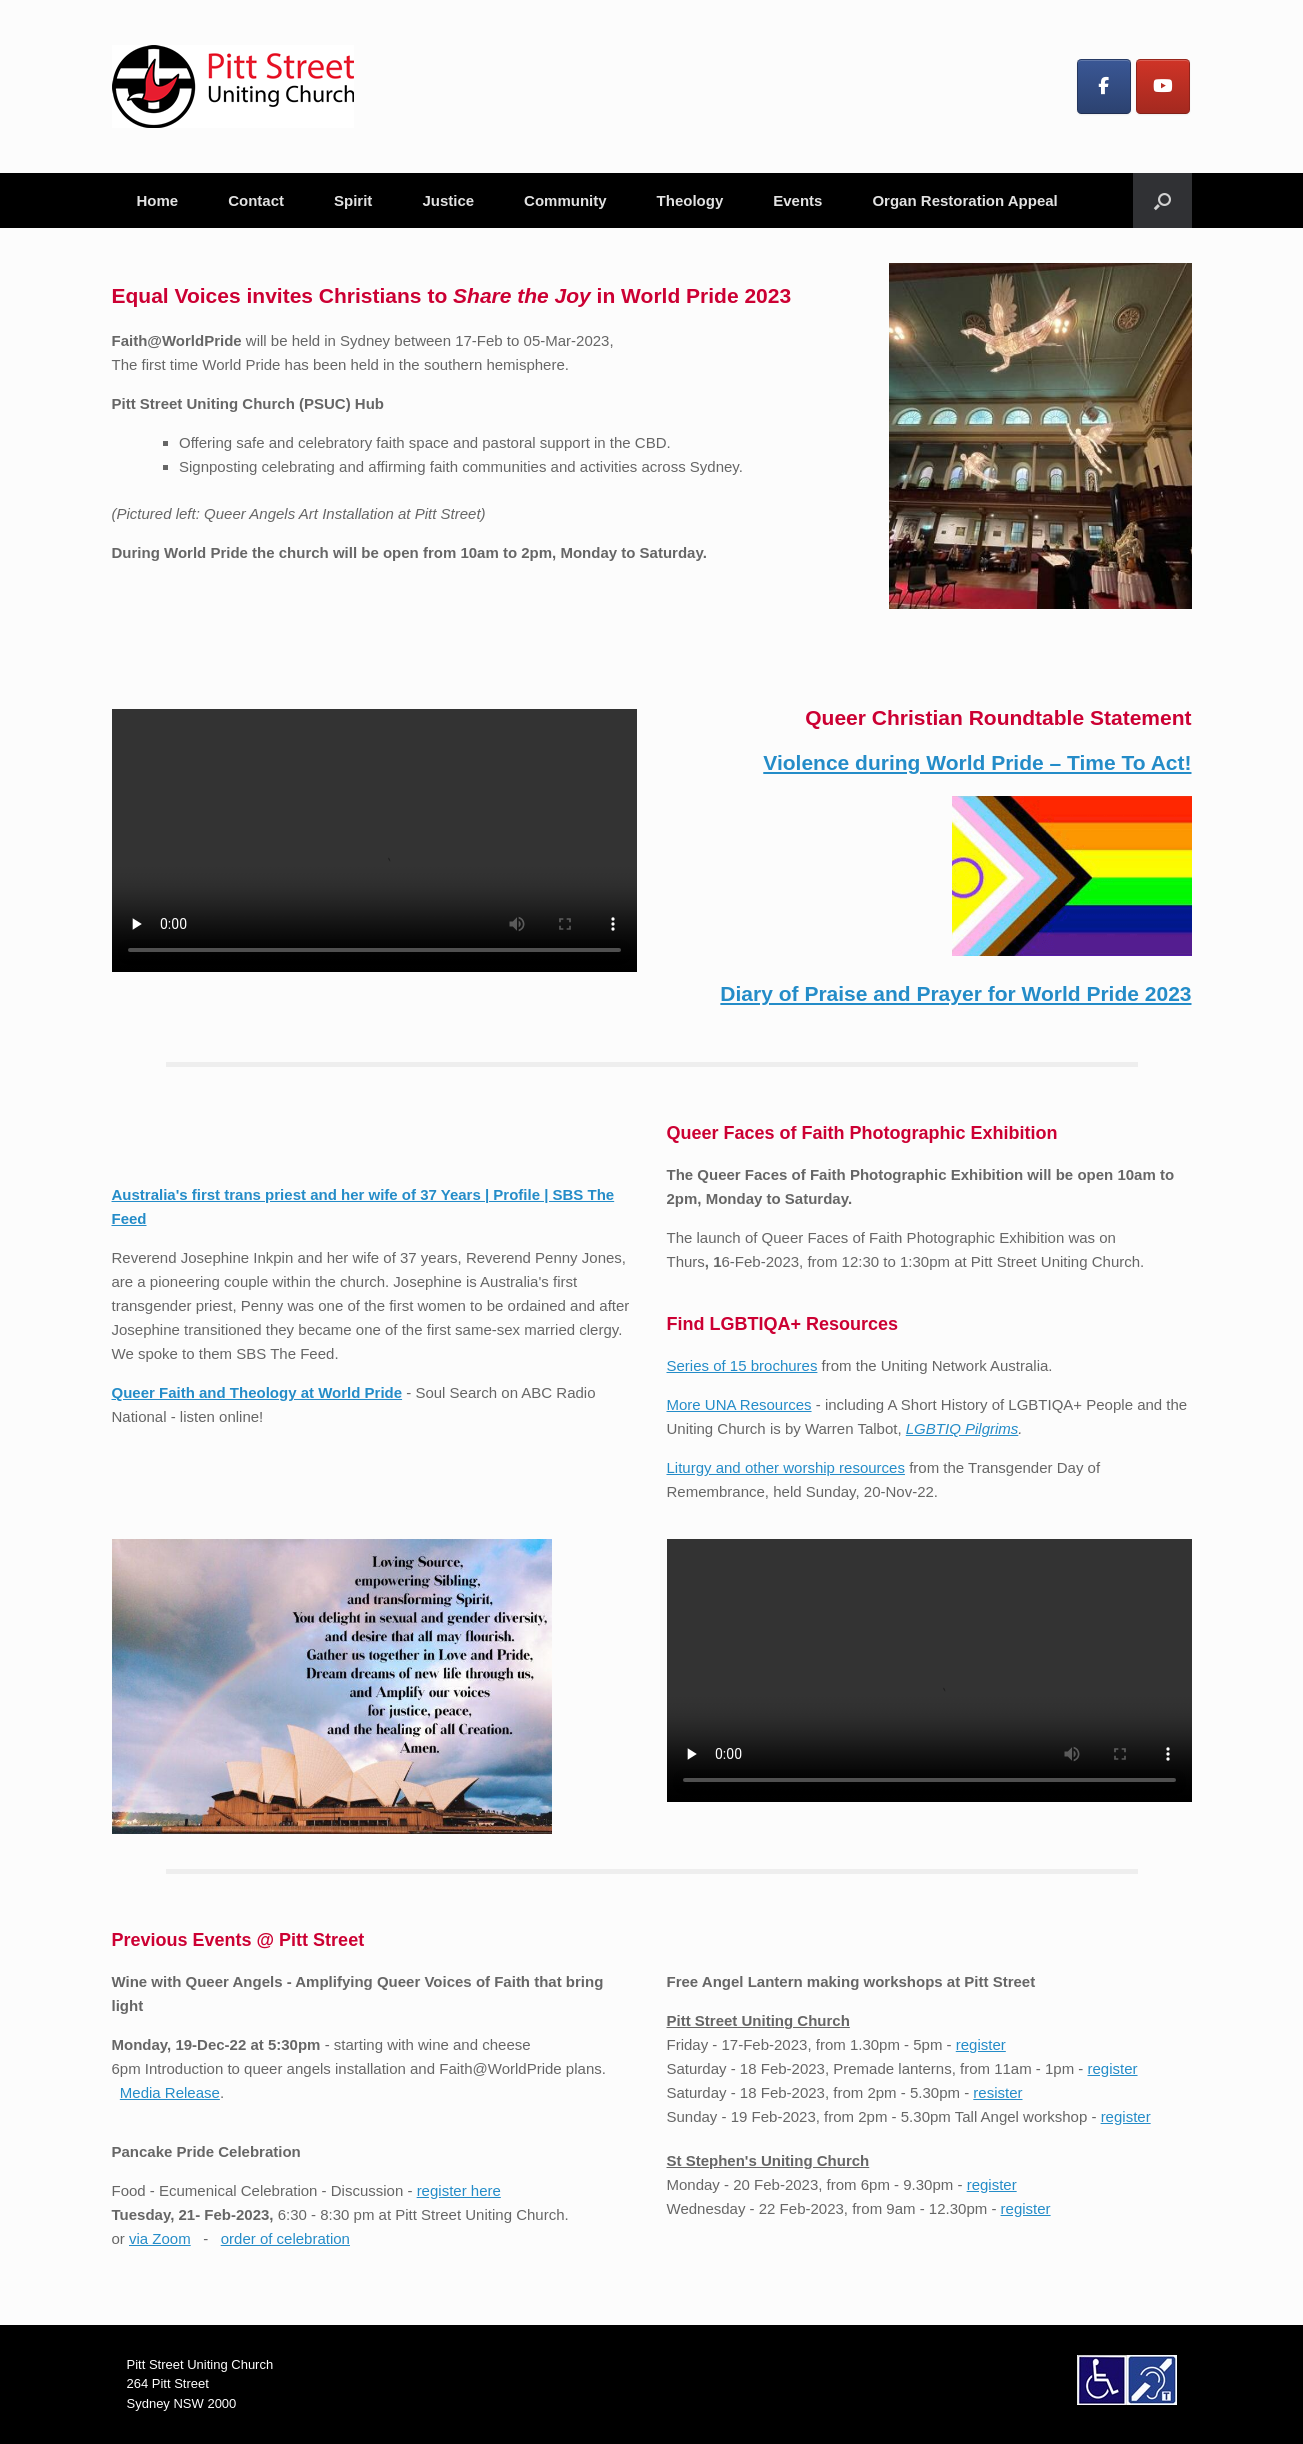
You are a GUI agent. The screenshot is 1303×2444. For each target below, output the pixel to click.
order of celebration (285, 2238)
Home (158, 200)
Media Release (170, 2092)
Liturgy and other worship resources (786, 1467)
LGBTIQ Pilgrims (962, 1428)
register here (459, 2190)
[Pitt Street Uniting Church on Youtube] (1163, 86)
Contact (256, 200)
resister (997, 2092)
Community (565, 200)
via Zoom (160, 2238)
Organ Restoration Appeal (964, 200)
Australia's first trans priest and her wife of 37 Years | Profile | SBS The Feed (374, 1165)
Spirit (353, 200)
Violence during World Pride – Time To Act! (977, 762)
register (981, 2044)
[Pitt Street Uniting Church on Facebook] (1104, 86)
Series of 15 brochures (742, 1365)
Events (797, 200)
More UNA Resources (739, 1404)
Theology (690, 200)
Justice (448, 200)
